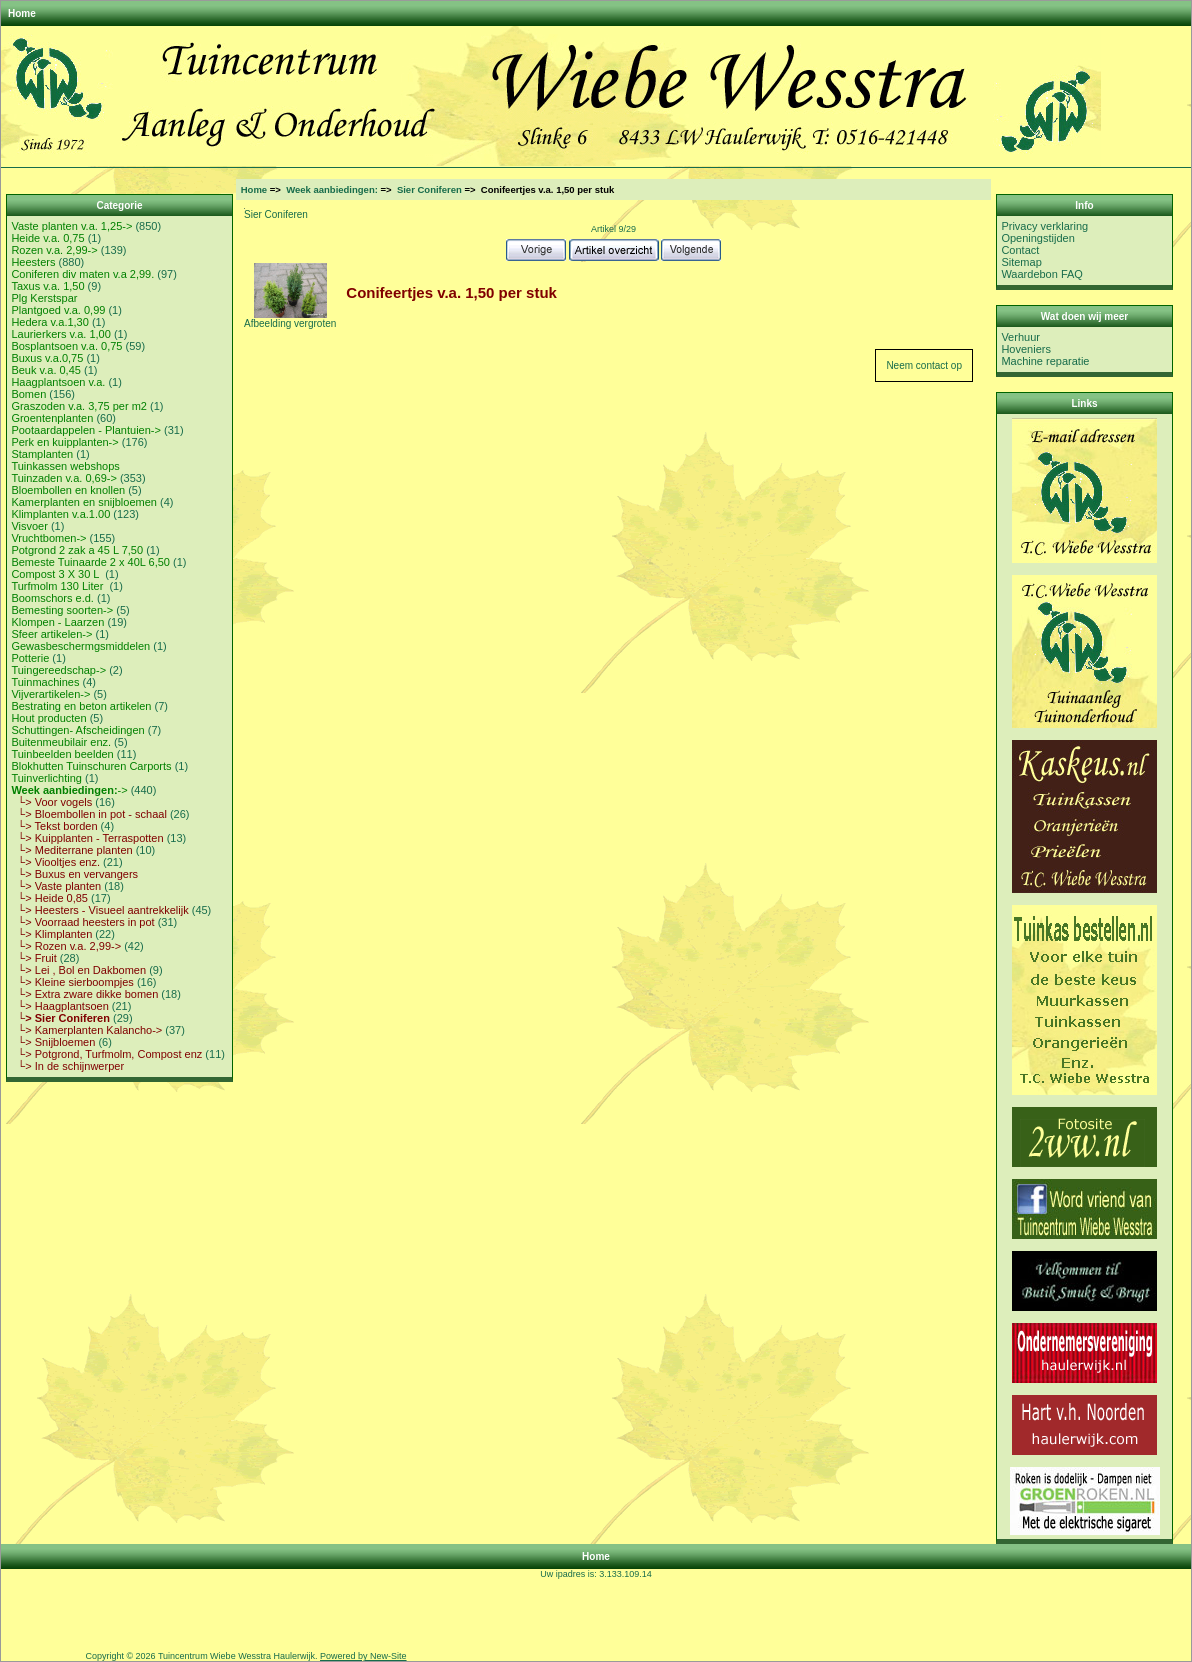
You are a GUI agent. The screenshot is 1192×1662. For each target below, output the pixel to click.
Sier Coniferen (429, 189)
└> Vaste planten (56, 886)
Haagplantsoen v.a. (58, 382)
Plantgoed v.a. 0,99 (58, 310)
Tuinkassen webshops (65, 466)
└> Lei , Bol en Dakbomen (78, 970)
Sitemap (1021, 262)
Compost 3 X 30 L (56, 574)
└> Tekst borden (54, 826)
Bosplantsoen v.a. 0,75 (66, 346)
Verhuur (1020, 337)
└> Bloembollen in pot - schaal (88, 814)
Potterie (30, 658)
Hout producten (48, 718)
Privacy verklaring (1044, 226)
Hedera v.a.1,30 (49, 322)
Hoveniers (1026, 349)
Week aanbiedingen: (332, 189)
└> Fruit (33, 958)
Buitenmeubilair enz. (61, 742)
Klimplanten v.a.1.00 (60, 514)
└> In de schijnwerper (67, 1066)
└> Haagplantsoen (59, 1006)
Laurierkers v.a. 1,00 (60, 334)
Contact (1020, 250)
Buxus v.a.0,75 (47, 358)
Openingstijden (1037, 238)
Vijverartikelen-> (50, 694)
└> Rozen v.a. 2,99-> (66, 946)
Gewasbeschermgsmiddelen (80, 646)
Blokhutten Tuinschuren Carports (91, 766)
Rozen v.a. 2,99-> (54, 250)
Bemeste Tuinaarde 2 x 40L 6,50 (90, 562)
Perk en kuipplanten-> (64, 442)
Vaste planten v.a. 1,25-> (71, 226)
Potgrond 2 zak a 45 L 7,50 (77, 550)
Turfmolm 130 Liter (58, 586)
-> (69, 790)
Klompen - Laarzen (57, 622)
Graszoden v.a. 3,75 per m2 (79, 406)
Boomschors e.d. (52, 598)
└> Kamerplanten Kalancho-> (86, 1030)
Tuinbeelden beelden (62, 754)
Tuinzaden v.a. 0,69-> (63, 478)
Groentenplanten (52, 418)
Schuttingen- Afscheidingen (77, 730)
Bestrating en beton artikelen (81, 706)
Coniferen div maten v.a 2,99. (82, 274)
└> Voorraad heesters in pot (82, 922)
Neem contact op (924, 365)
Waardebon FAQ (1042, 274)
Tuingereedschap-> (58, 670)
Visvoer (29, 526)
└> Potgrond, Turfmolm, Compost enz (106, 1054)
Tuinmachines (45, 682)
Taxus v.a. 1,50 (47, 286)
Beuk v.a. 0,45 (46, 370)
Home (22, 13)
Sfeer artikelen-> (51, 634)
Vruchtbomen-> (48, 538)
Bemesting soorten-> (62, 610)
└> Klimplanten (51, 934)
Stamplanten (42, 454)
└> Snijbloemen (53, 1042)
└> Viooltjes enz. (55, 862)
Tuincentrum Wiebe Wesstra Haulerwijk (236, 1656)
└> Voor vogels (51, 802)
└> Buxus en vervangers (74, 874)
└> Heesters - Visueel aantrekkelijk (99, 910)
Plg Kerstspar (44, 298)
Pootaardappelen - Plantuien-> (86, 430)
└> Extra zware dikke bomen (84, 994)
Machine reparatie (1045, 361)
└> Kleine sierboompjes (72, 982)
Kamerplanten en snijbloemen (84, 502)
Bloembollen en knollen (68, 490)
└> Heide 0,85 (49, 898)
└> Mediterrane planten (71, 850)
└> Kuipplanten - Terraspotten (87, 838)
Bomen (28, 394)
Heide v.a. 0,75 (47, 238)
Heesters (33, 262)
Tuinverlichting (46, 778)
